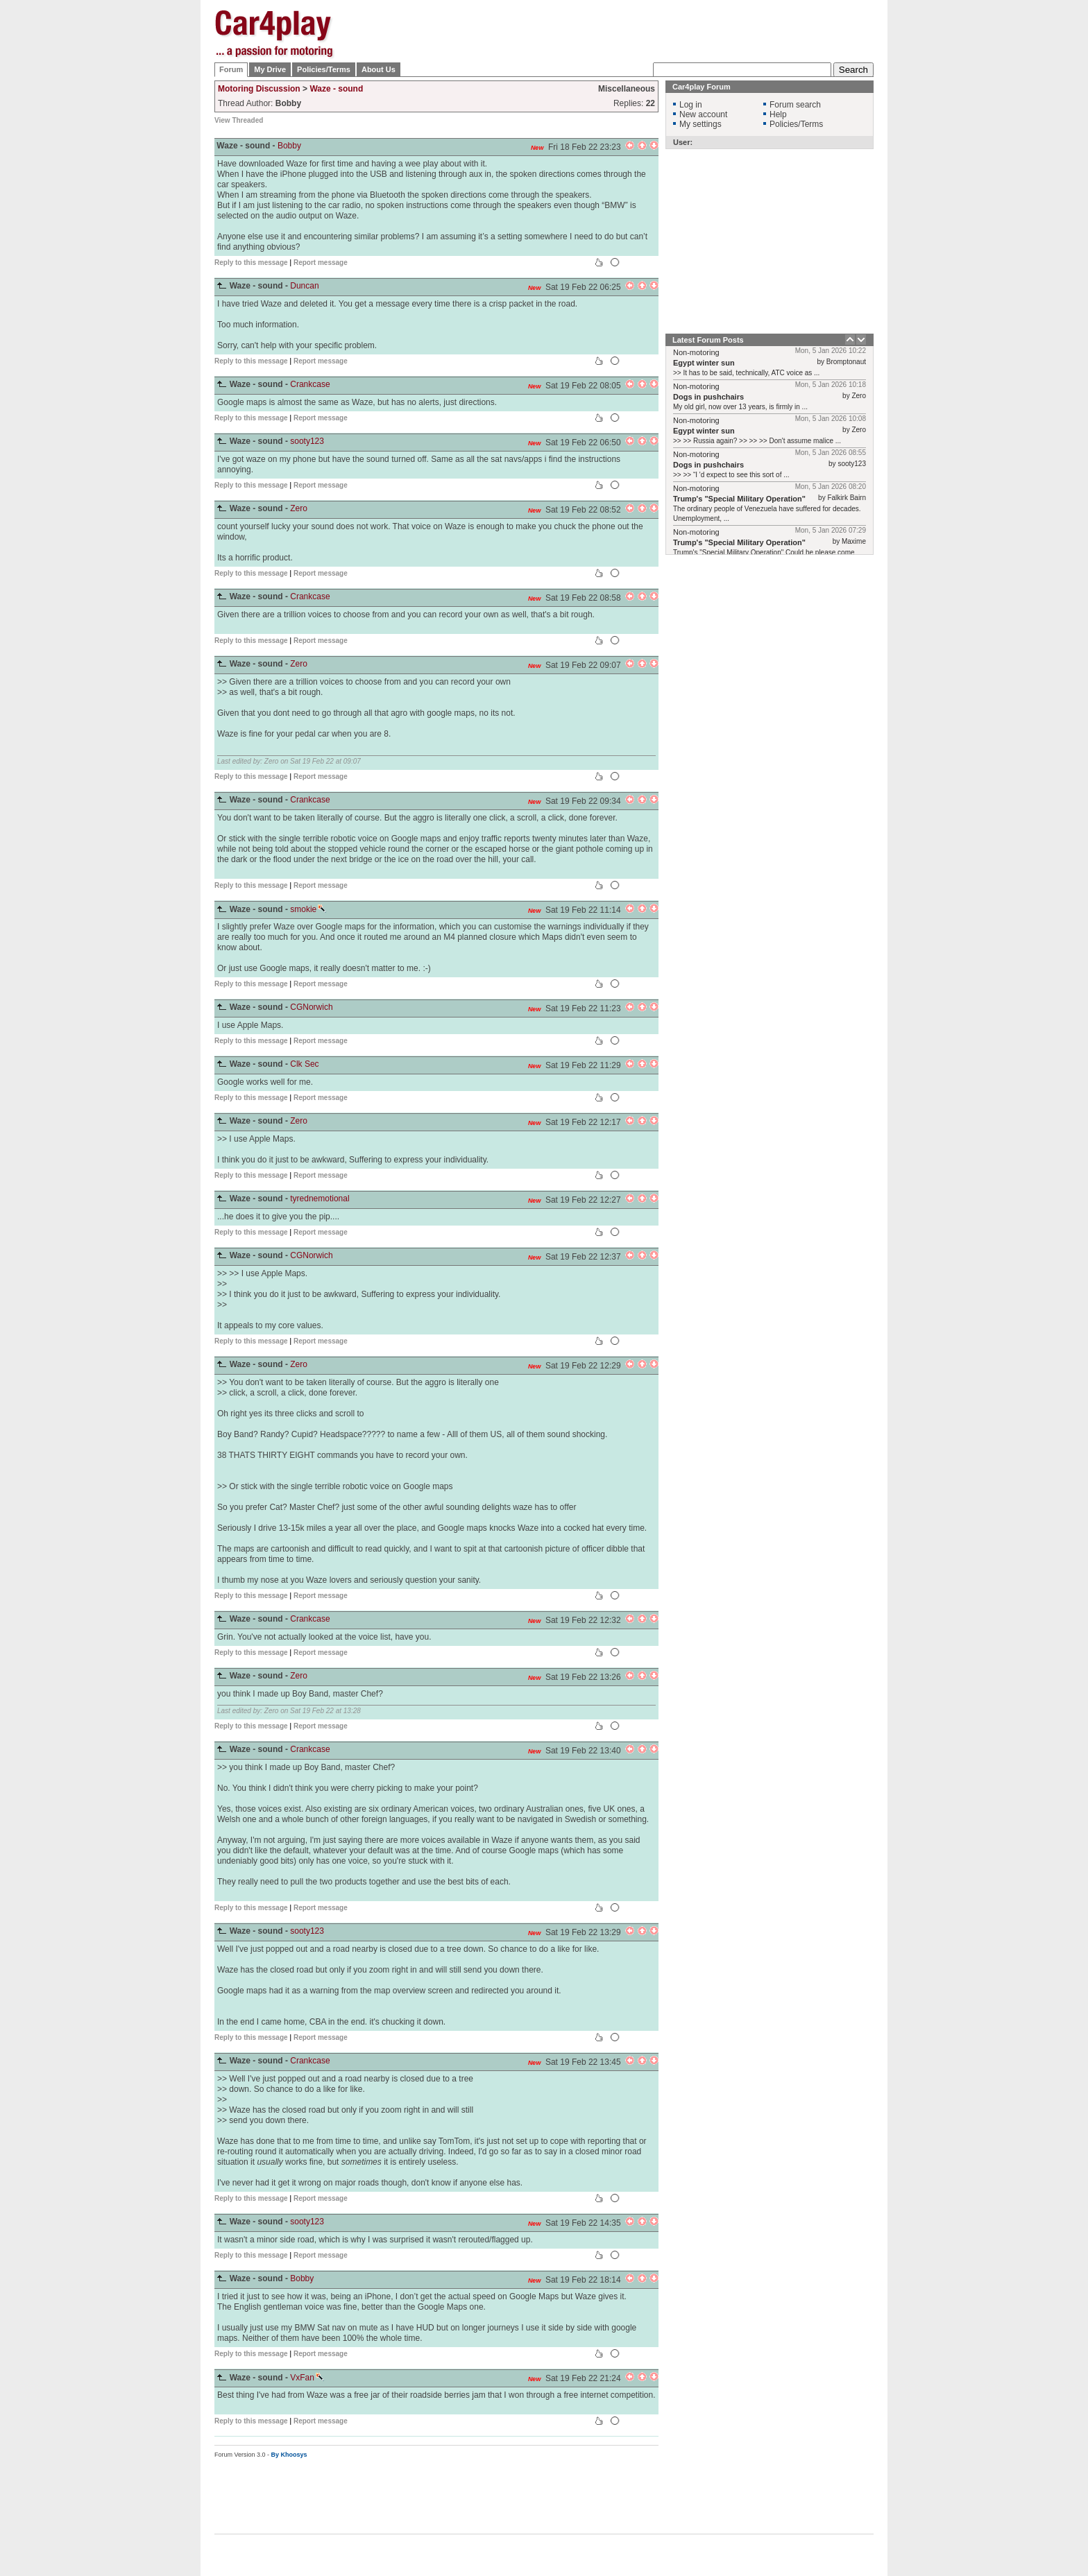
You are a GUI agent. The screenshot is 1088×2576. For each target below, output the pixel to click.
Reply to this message (251, 262)
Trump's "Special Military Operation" (739, 499)
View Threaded (238, 120)
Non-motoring (696, 352)
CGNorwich (311, 1007)
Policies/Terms (323, 69)
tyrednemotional (319, 1198)
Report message (321, 262)
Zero (298, 508)
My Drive (270, 69)
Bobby (289, 146)
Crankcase (310, 384)
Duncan (304, 286)
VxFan (307, 2377)
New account (703, 114)
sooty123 (307, 441)
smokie (308, 909)
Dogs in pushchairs (708, 397)
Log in (690, 105)
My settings (700, 124)
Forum (231, 69)
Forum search (795, 105)
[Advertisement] (943, 218)
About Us (379, 69)
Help (778, 114)
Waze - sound (336, 89)
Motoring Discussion (259, 89)
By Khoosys (289, 2454)
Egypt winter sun (704, 363)
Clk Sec (304, 1064)
